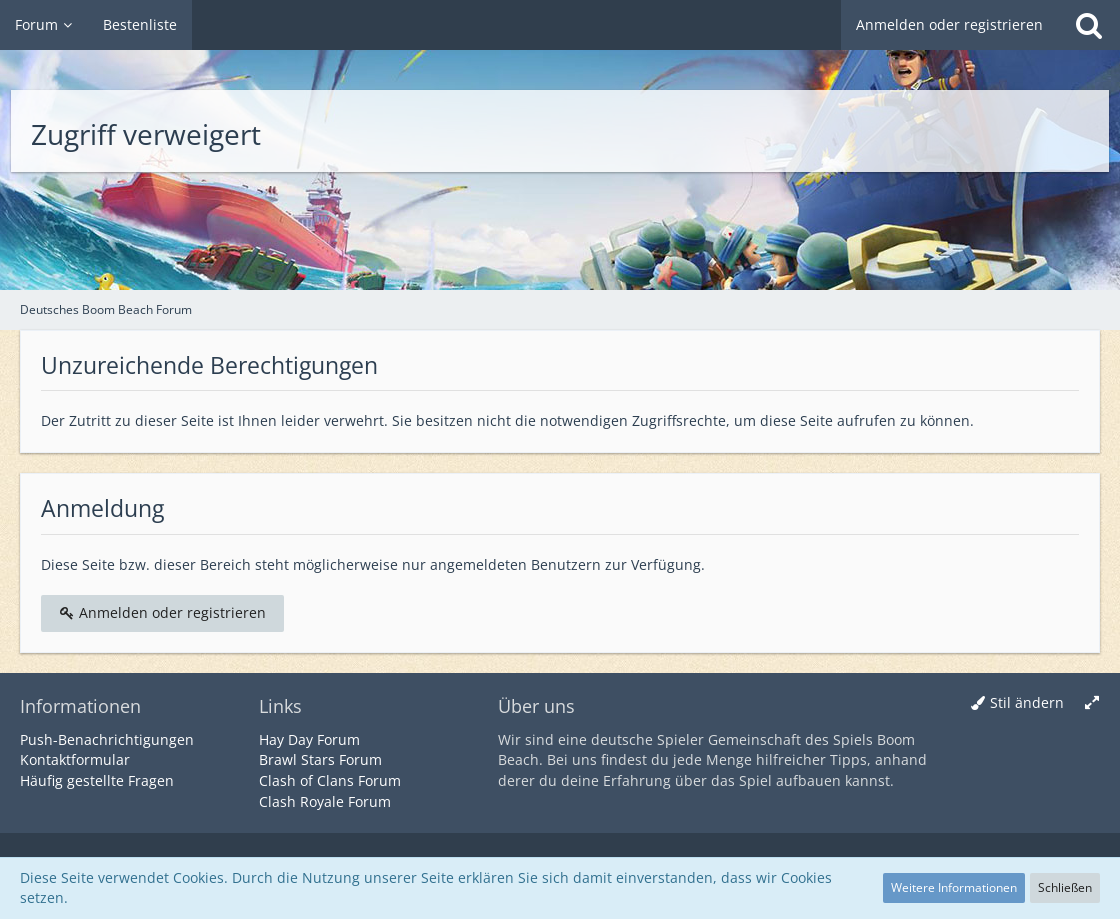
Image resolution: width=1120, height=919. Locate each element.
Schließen (1065, 887)
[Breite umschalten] (1092, 703)
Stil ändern (1027, 702)
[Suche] (1089, 25)
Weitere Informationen (954, 887)
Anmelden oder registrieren (949, 24)
